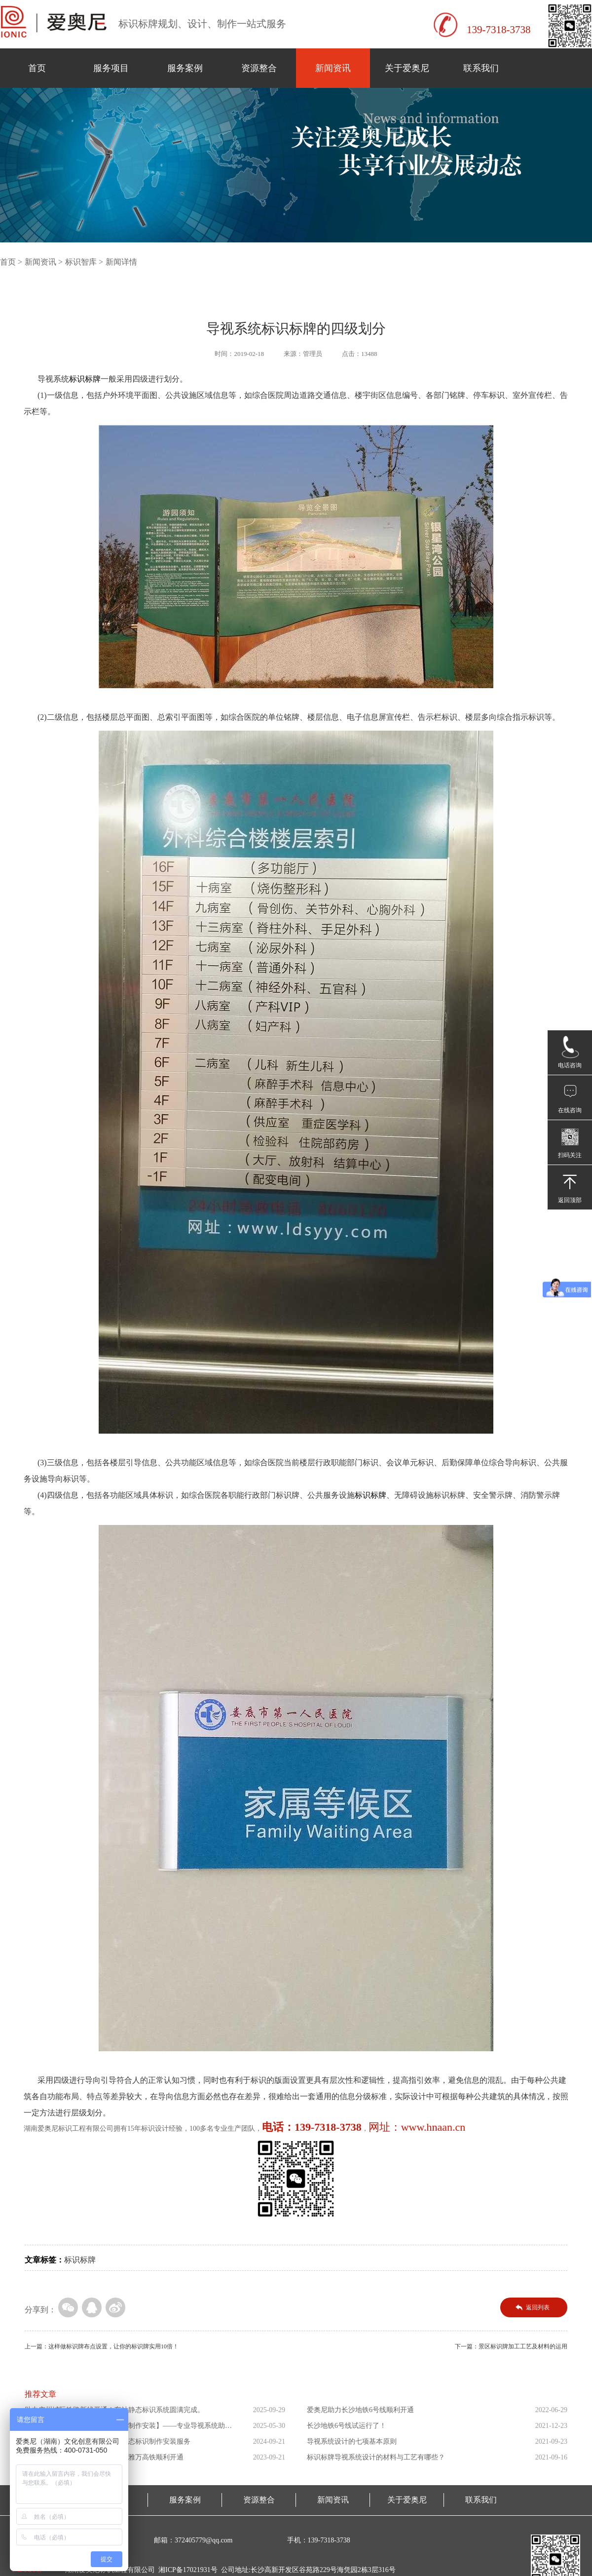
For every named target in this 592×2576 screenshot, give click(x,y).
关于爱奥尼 (407, 68)
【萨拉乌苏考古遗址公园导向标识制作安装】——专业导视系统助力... (125, 2428)
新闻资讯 (333, 68)
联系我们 (481, 68)
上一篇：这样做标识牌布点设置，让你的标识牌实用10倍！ (102, 2346)
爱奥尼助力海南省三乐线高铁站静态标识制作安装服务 (107, 2441)
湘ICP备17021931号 (188, 2570)
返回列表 (538, 2307)
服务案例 (185, 68)
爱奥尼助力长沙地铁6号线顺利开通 (360, 2410)
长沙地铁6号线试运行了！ (346, 2425)
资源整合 (259, 68)
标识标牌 (80, 2260)
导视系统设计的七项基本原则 (352, 2441)
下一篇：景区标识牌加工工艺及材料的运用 (511, 2346)
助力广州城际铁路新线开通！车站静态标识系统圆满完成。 (114, 2410)
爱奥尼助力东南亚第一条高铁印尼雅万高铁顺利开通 (104, 2457)
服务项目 (111, 68)
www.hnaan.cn (433, 2127)
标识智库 (81, 262)
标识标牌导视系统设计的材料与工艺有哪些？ (376, 2457)
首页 (37, 68)
